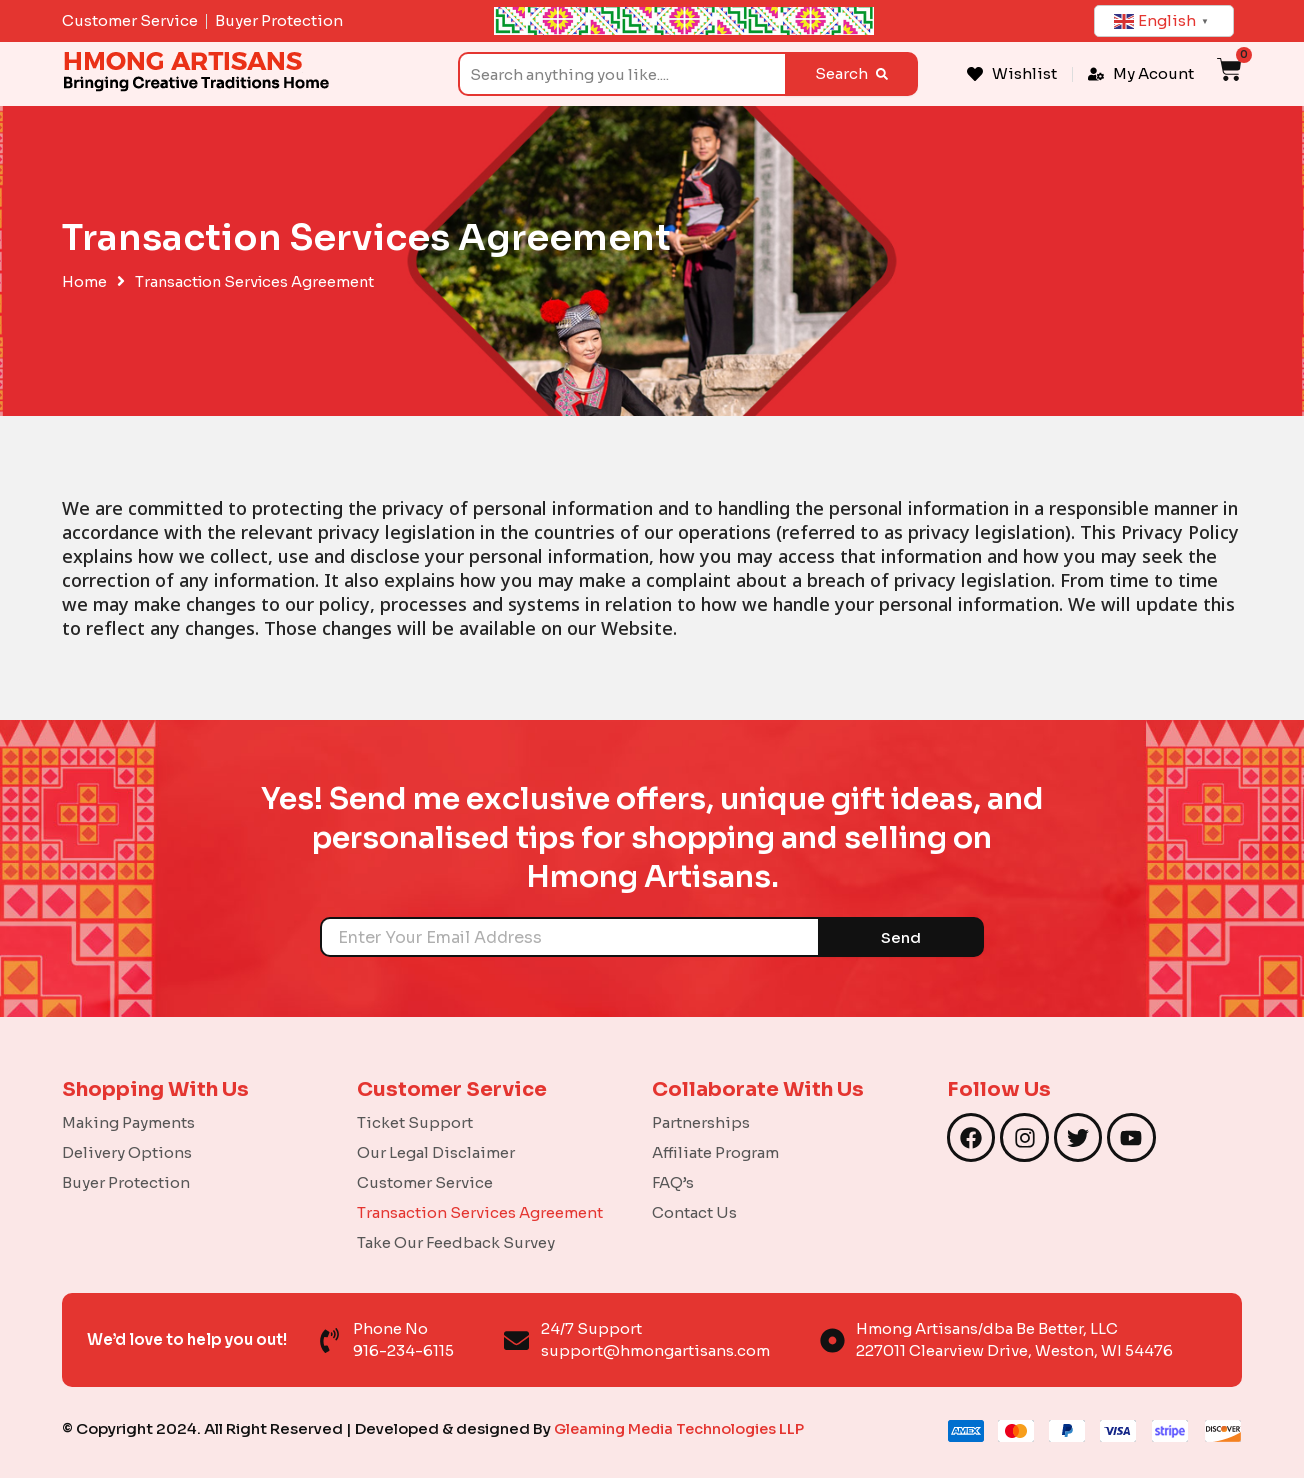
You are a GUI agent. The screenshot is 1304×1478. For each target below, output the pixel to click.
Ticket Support (415, 1122)
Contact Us (694, 1212)
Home (84, 282)
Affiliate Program (715, 1152)
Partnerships (701, 1122)
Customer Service (425, 1182)
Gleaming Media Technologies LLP (683, 1428)
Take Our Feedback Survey (456, 1242)
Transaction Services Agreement (480, 1212)
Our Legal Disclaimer (436, 1152)
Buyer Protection (126, 1182)
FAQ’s (673, 1182)
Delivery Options (127, 1152)
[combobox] (621, 74)
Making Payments (128, 1122)
